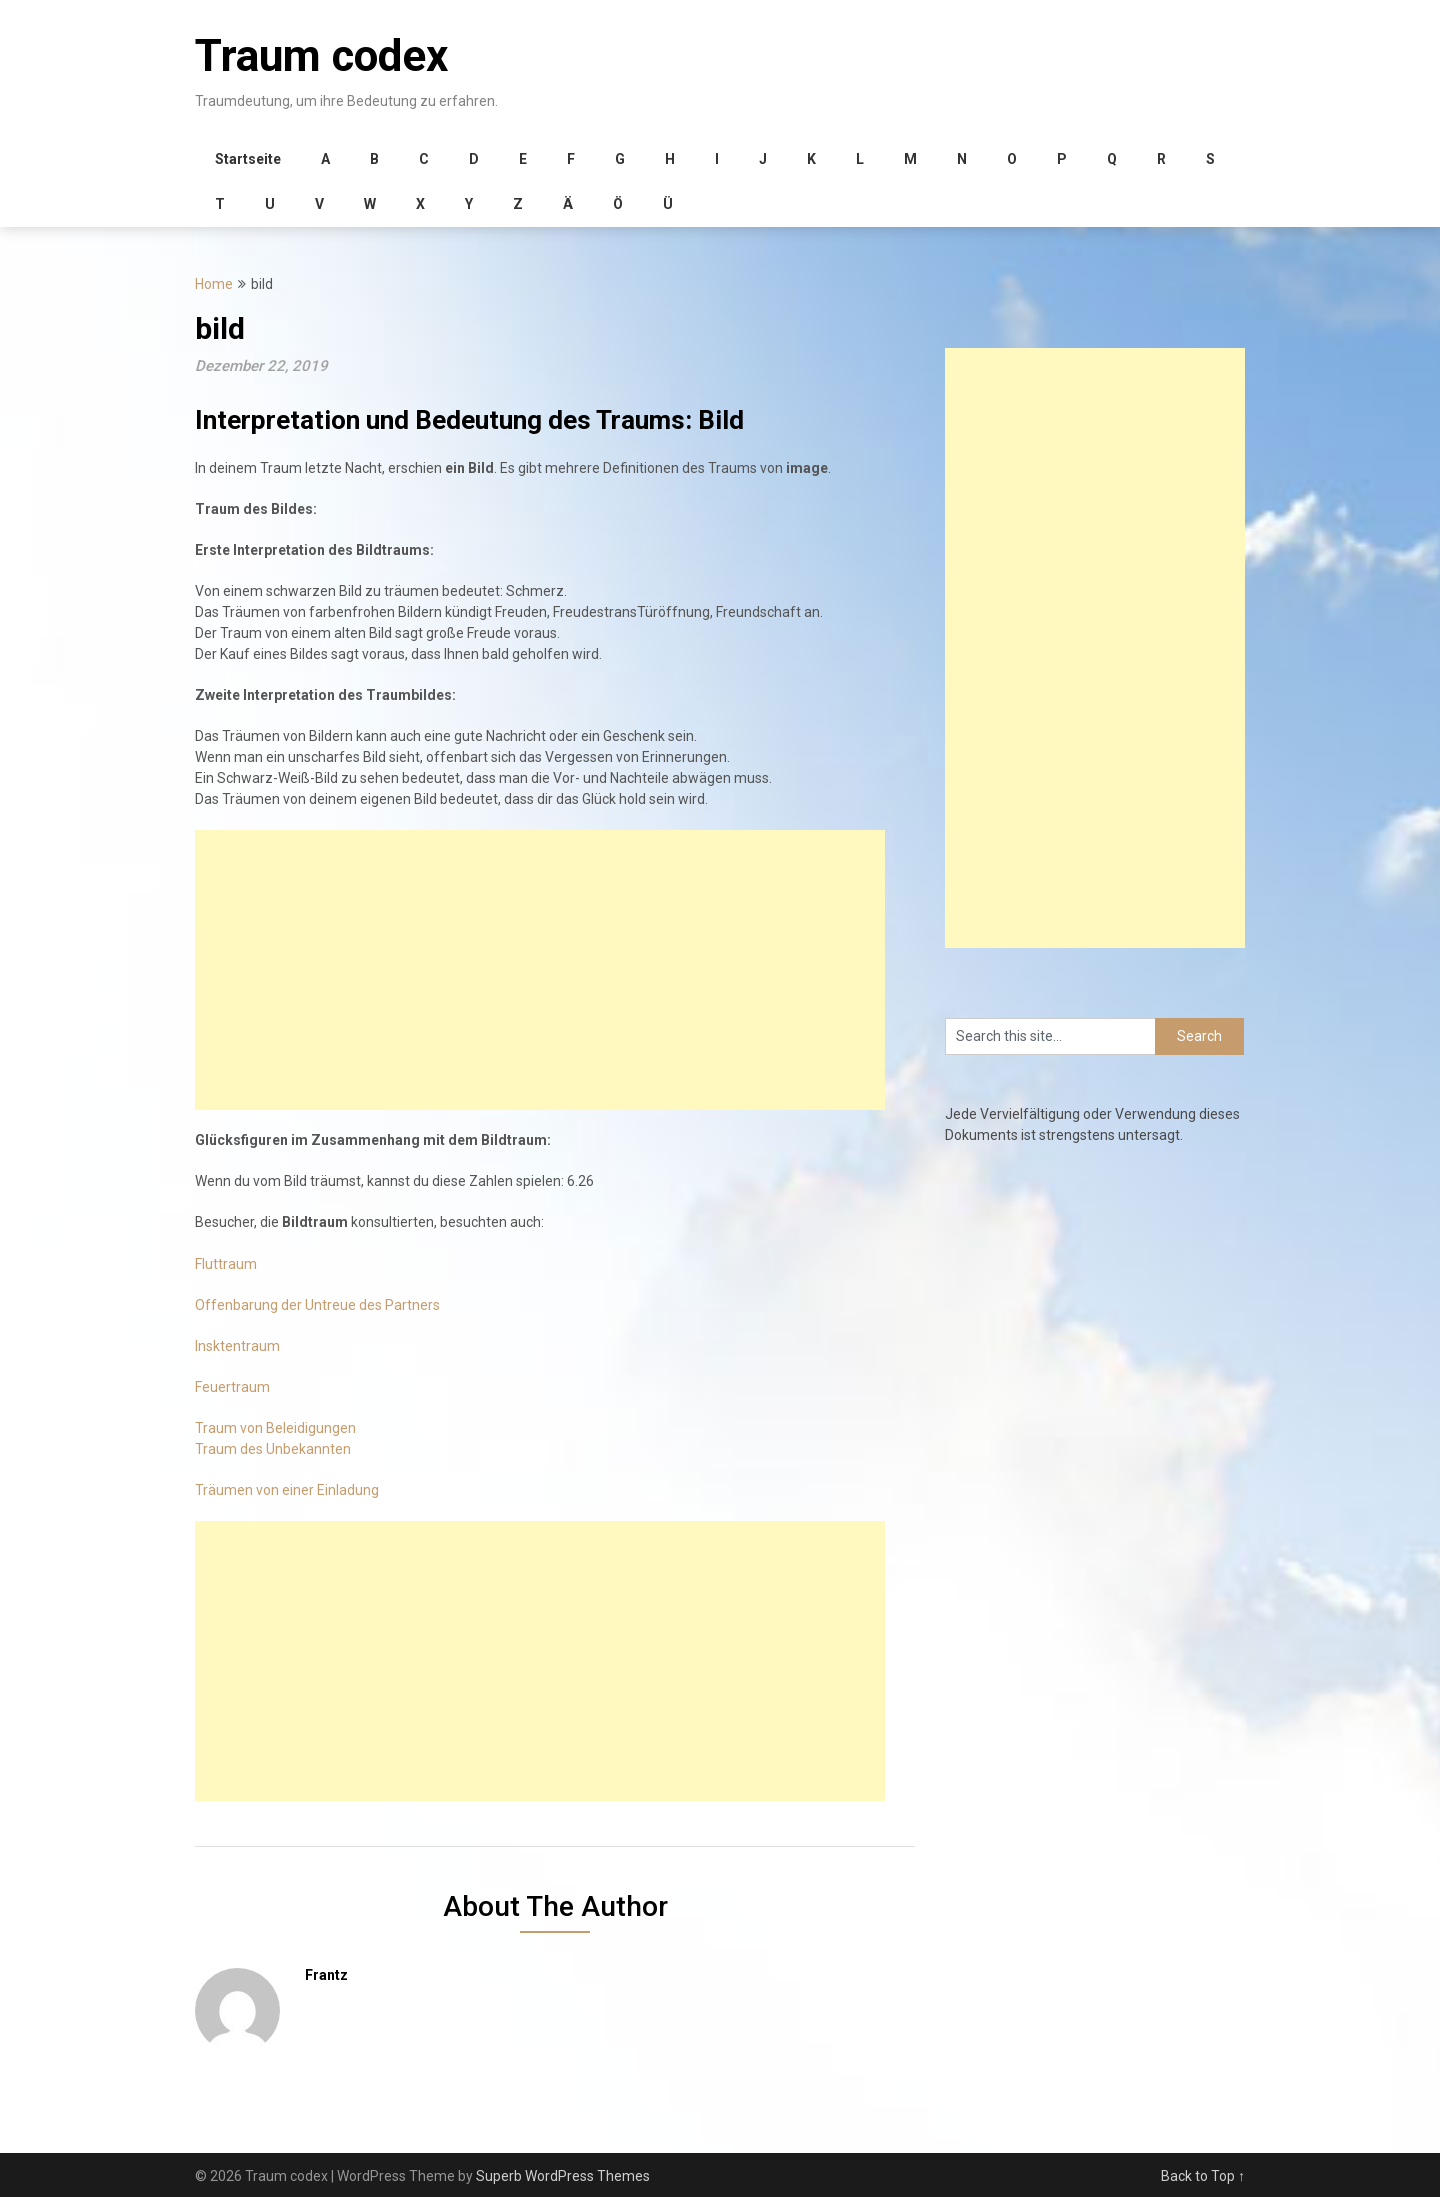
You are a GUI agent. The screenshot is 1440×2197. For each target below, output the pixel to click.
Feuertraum (232, 1387)
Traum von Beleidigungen (275, 1428)
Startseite (248, 159)
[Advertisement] (540, 970)
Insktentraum (237, 1346)
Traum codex (321, 56)
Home (214, 284)
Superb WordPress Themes (563, 2176)
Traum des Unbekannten (273, 1449)
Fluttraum (226, 1264)
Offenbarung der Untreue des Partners (317, 1305)
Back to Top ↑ (1203, 2176)
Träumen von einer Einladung (287, 1490)
